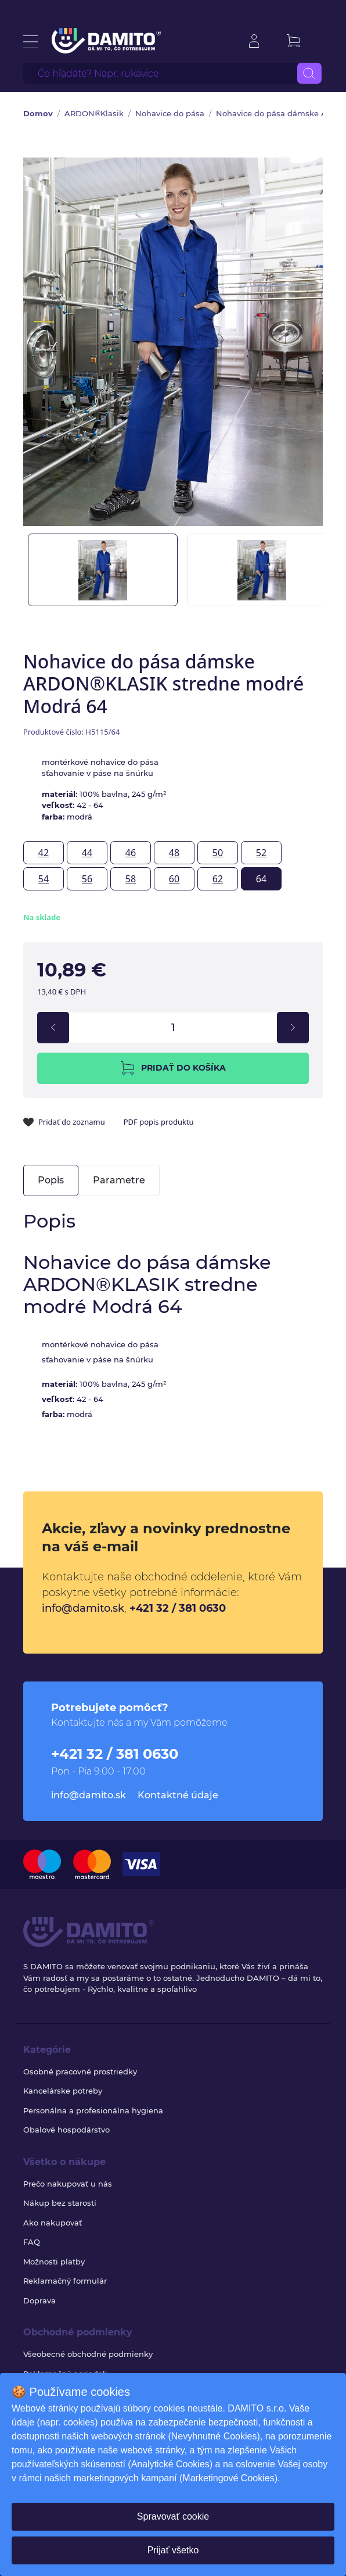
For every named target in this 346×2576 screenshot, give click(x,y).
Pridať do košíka (173, 1068)
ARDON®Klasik (94, 113)
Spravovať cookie (173, 2516)
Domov (38, 113)
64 (261, 878)
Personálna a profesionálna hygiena (93, 2110)
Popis (51, 1180)
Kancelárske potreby (62, 2090)
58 (130, 878)
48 (174, 852)
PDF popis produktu (159, 1122)
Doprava (39, 2300)
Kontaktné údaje (178, 1795)
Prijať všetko (173, 2550)
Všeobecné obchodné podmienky (88, 2354)
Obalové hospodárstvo (66, 2129)
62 (217, 878)
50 (217, 852)
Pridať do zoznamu (64, 1122)
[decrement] (53, 1027)
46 (130, 852)
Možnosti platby (54, 2261)
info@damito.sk (83, 1608)
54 (43, 878)
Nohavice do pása (169, 113)
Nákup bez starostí (59, 2203)
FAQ (31, 2241)
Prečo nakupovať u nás (67, 2183)
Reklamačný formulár (65, 2280)
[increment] (293, 1027)
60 (174, 878)
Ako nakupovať (52, 2222)
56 (87, 878)
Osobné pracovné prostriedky (80, 2071)
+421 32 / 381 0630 (177, 1608)
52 (261, 852)
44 (87, 852)
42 (43, 852)
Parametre (119, 1180)
